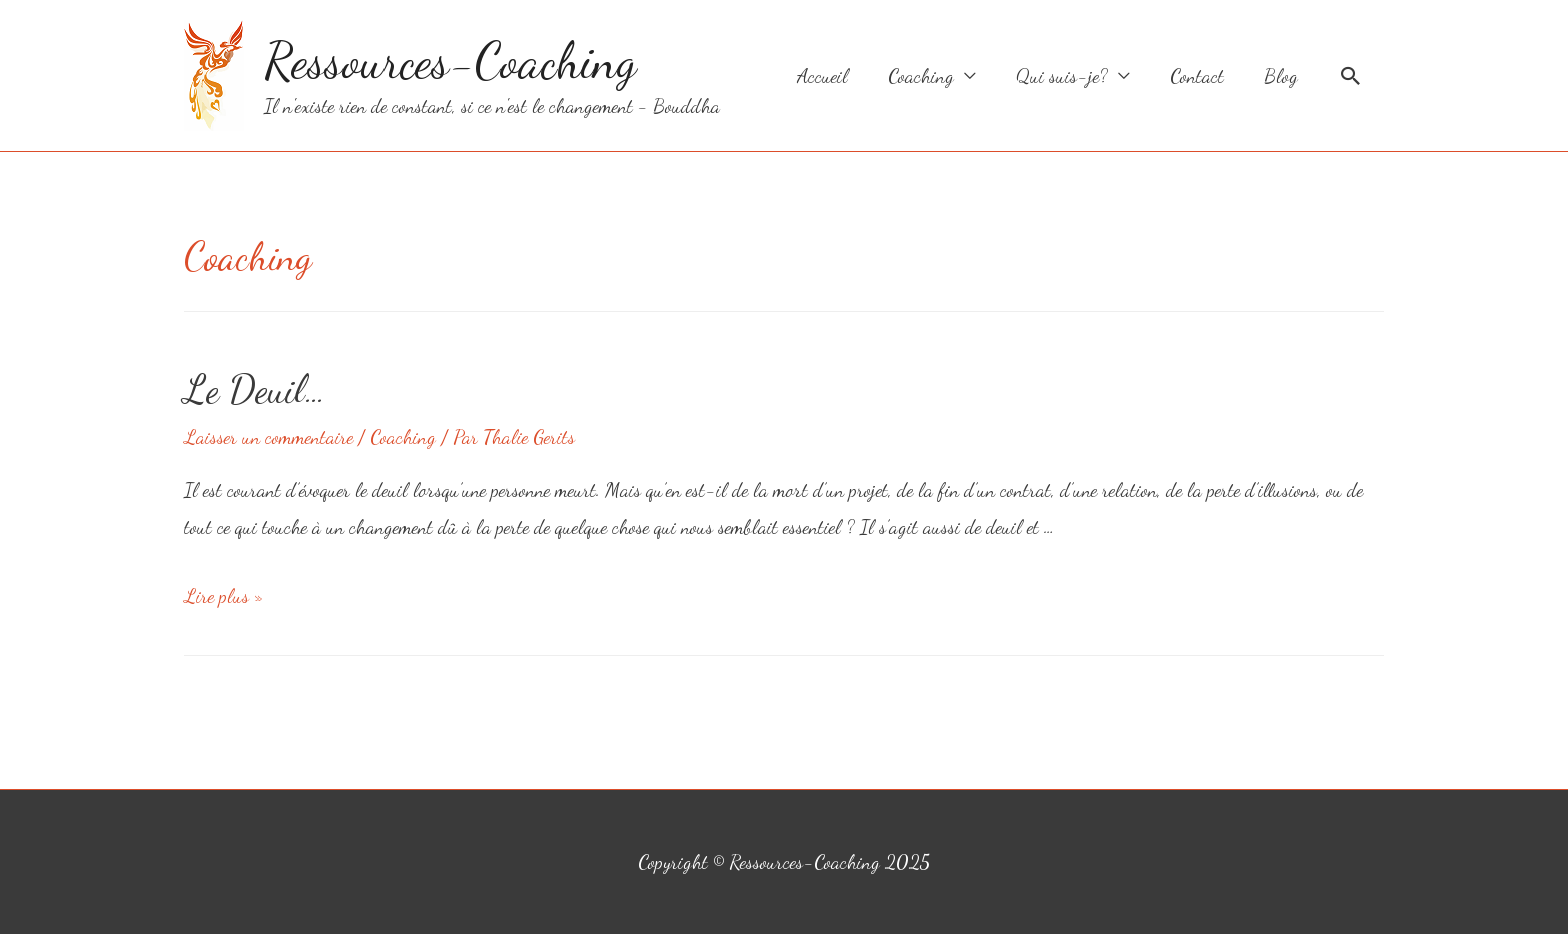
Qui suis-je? (1062, 76)
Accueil (822, 76)
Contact (1197, 76)
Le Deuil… (255, 389)
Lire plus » (223, 596)
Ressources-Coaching (450, 61)
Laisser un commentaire (268, 437)
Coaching (921, 76)
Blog (1281, 76)
